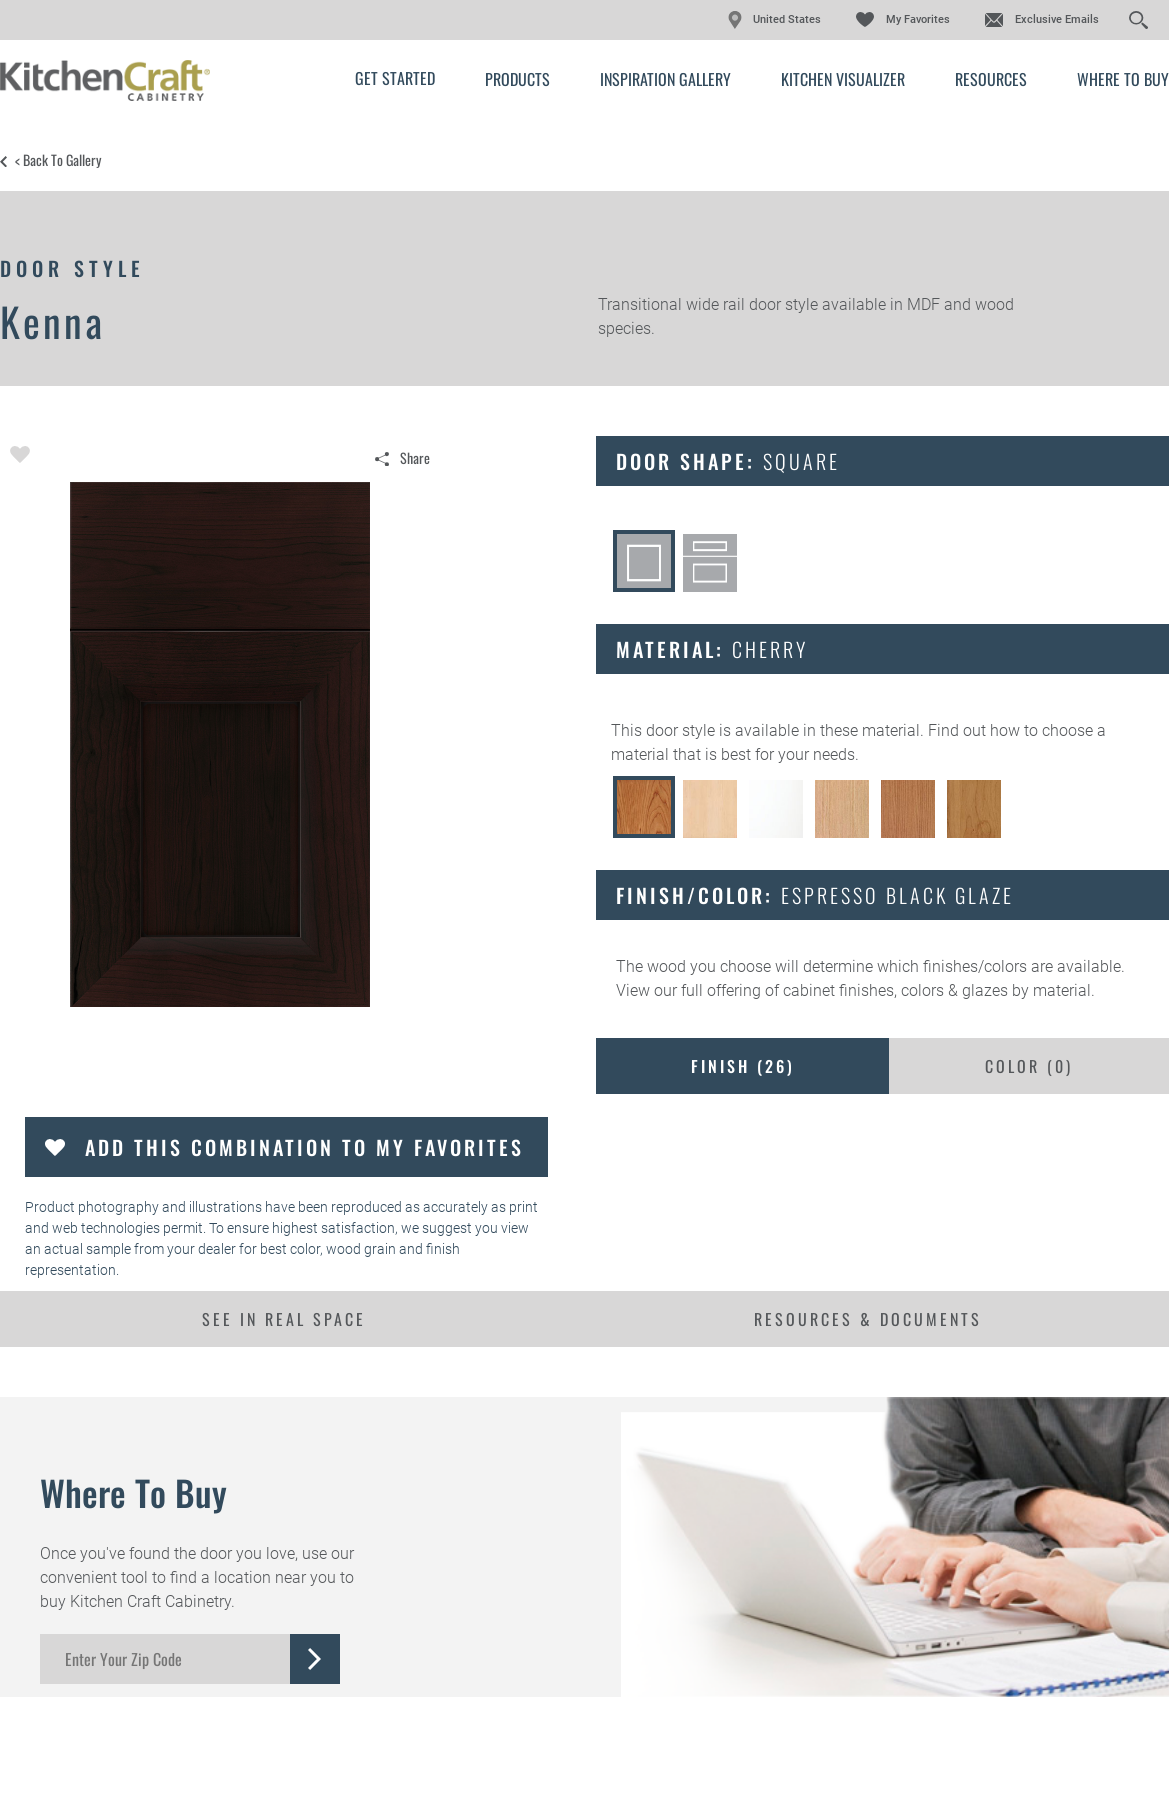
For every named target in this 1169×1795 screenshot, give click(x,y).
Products (517, 79)
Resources (991, 79)
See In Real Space (284, 1319)
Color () (1029, 1066)
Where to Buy (1123, 79)
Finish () (743, 1066)
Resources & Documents (868, 1319)
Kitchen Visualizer (843, 79)
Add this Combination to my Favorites (304, 1147)
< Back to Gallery (58, 160)
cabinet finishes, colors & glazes (895, 990)
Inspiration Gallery (665, 79)
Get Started (395, 78)
